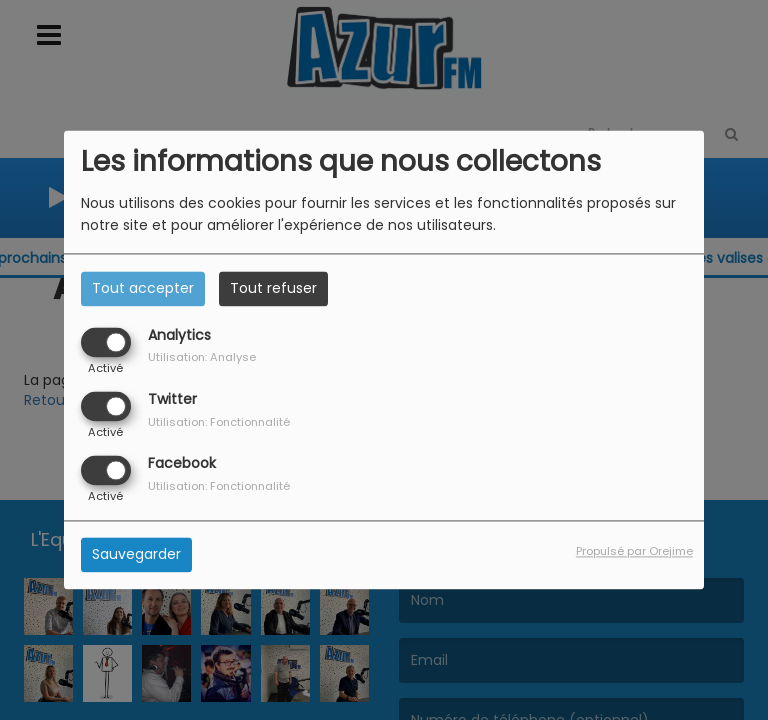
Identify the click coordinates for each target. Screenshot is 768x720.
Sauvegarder (136, 555)
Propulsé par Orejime (634, 552)
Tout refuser (273, 288)
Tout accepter (143, 288)
